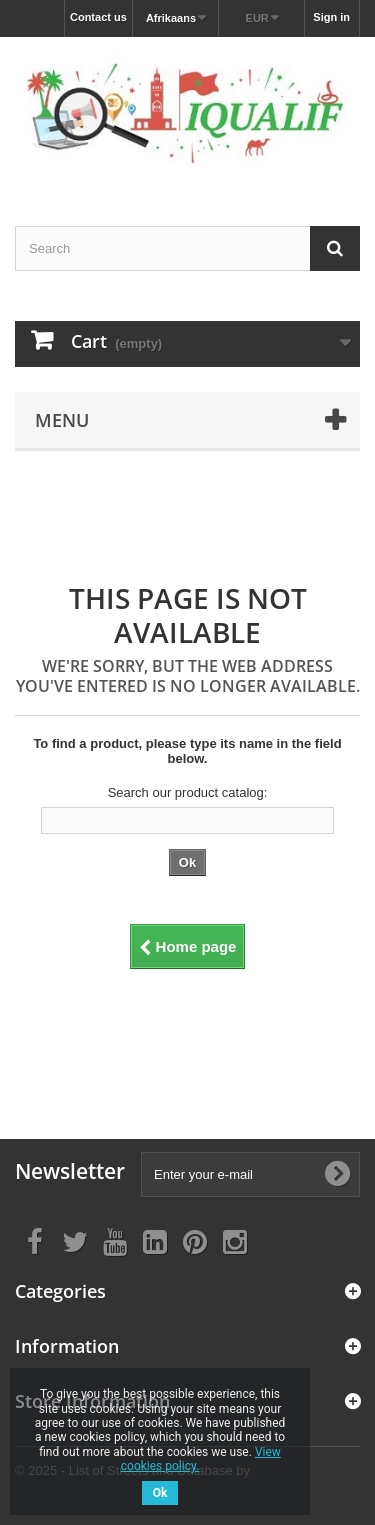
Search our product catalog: (188, 792)
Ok (160, 1493)
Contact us (98, 17)
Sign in (331, 17)
